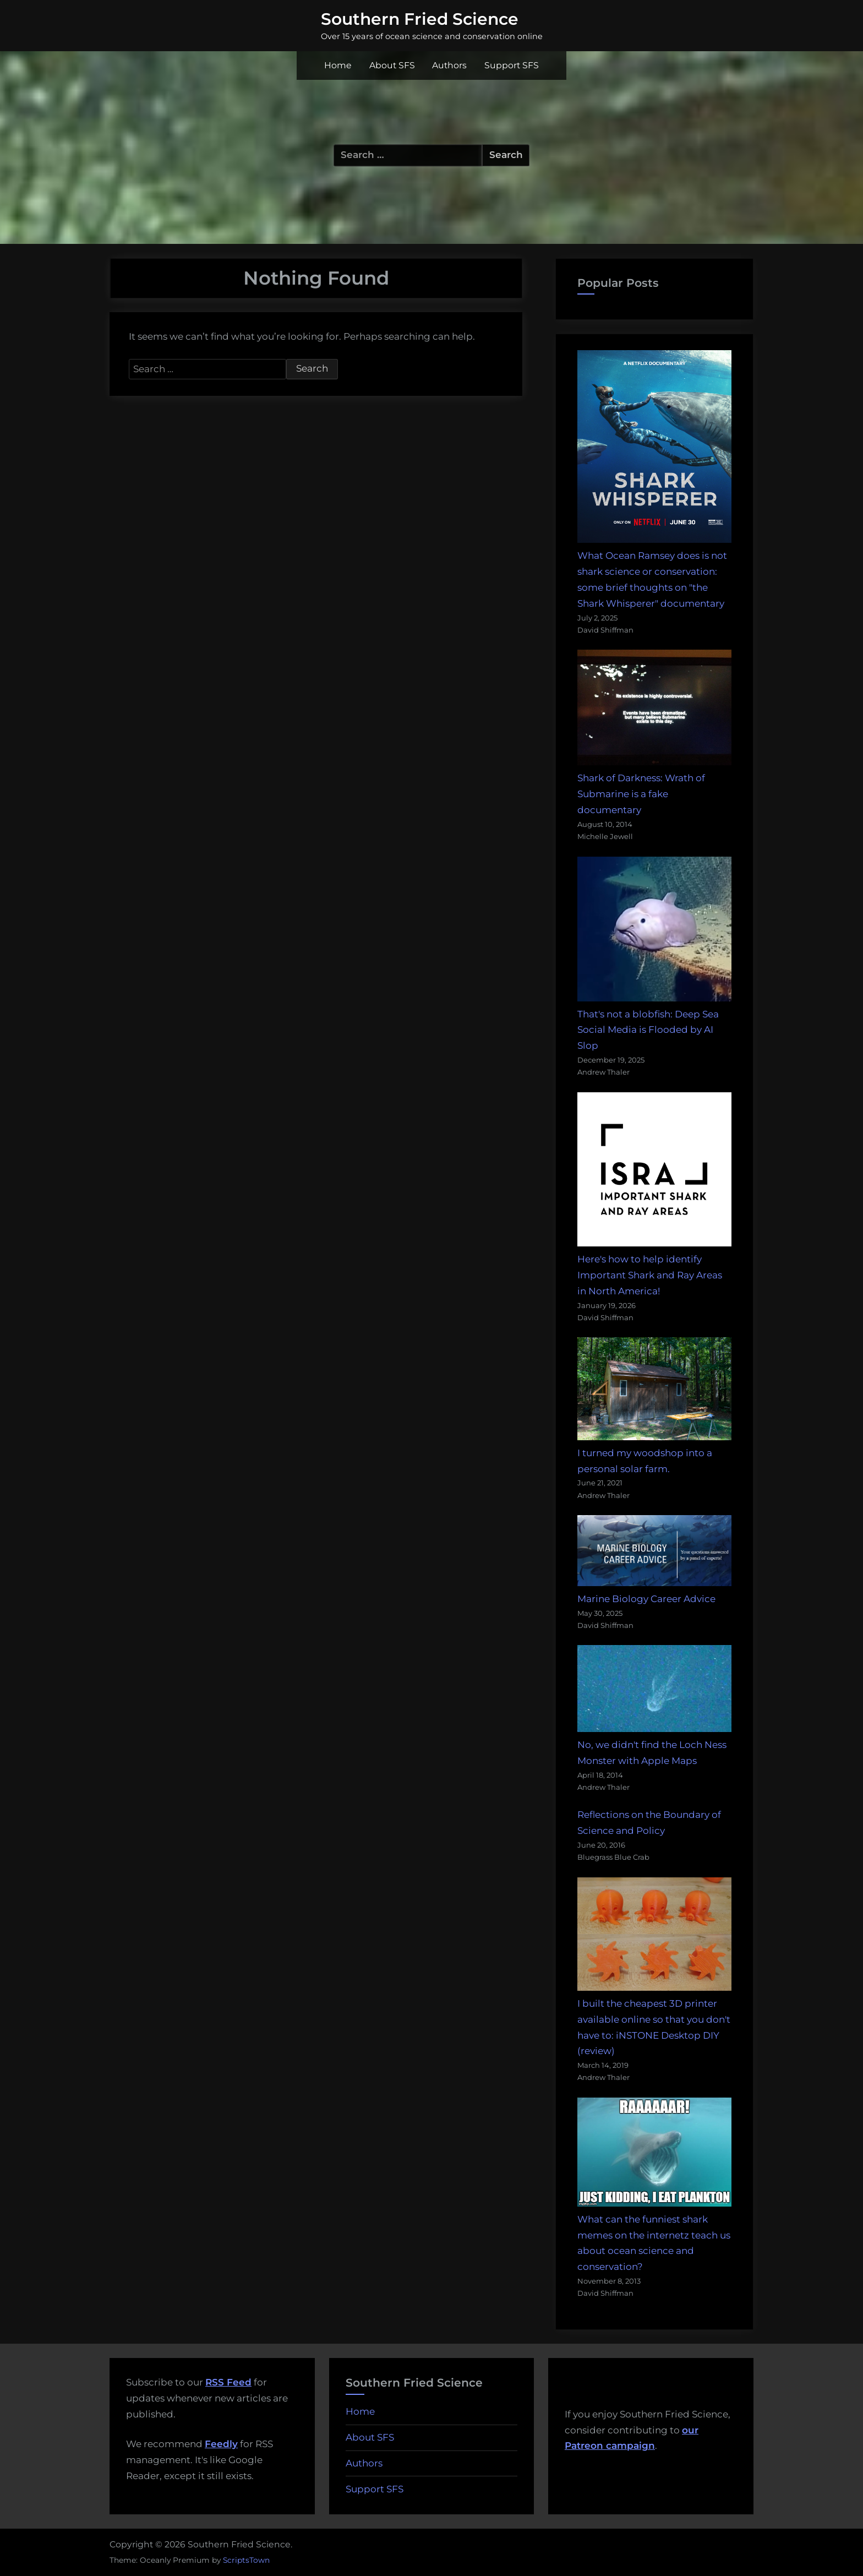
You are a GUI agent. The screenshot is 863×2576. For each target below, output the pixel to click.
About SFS (392, 65)
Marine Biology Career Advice (646, 1598)
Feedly (221, 2443)
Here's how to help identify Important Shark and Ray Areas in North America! (649, 1275)
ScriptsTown (246, 2560)
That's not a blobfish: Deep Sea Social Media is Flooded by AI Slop (648, 1030)
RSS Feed (228, 2382)
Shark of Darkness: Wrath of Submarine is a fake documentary (641, 793)
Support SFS (511, 65)
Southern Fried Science (419, 19)
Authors (449, 65)
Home (338, 65)
